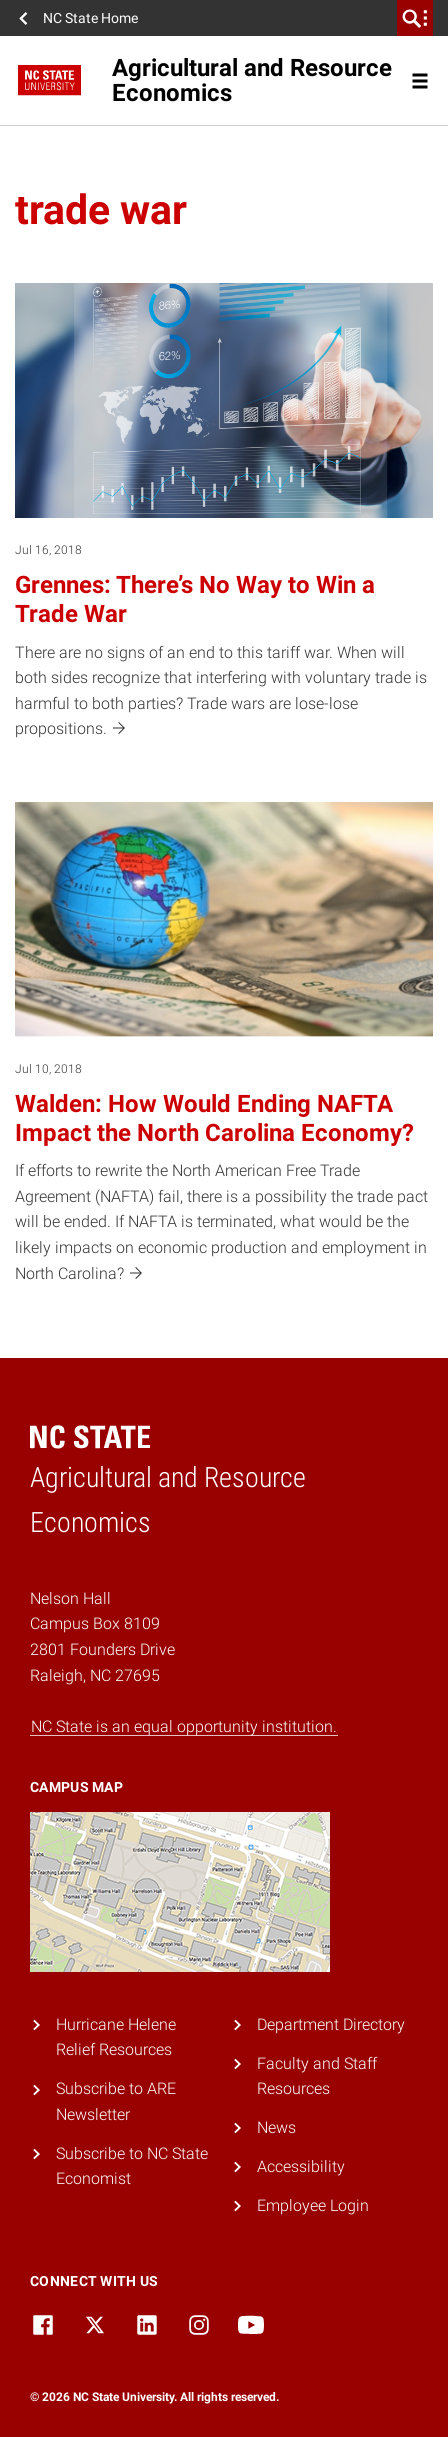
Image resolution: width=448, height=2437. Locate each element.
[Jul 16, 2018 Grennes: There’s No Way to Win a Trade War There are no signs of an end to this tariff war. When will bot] (224, 512)
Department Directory (331, 2024)
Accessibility (301, 2166)
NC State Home (90, 18)
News (276, 2127)
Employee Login (313, 2205)
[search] (415, 18)
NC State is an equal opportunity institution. (184, 1726)
